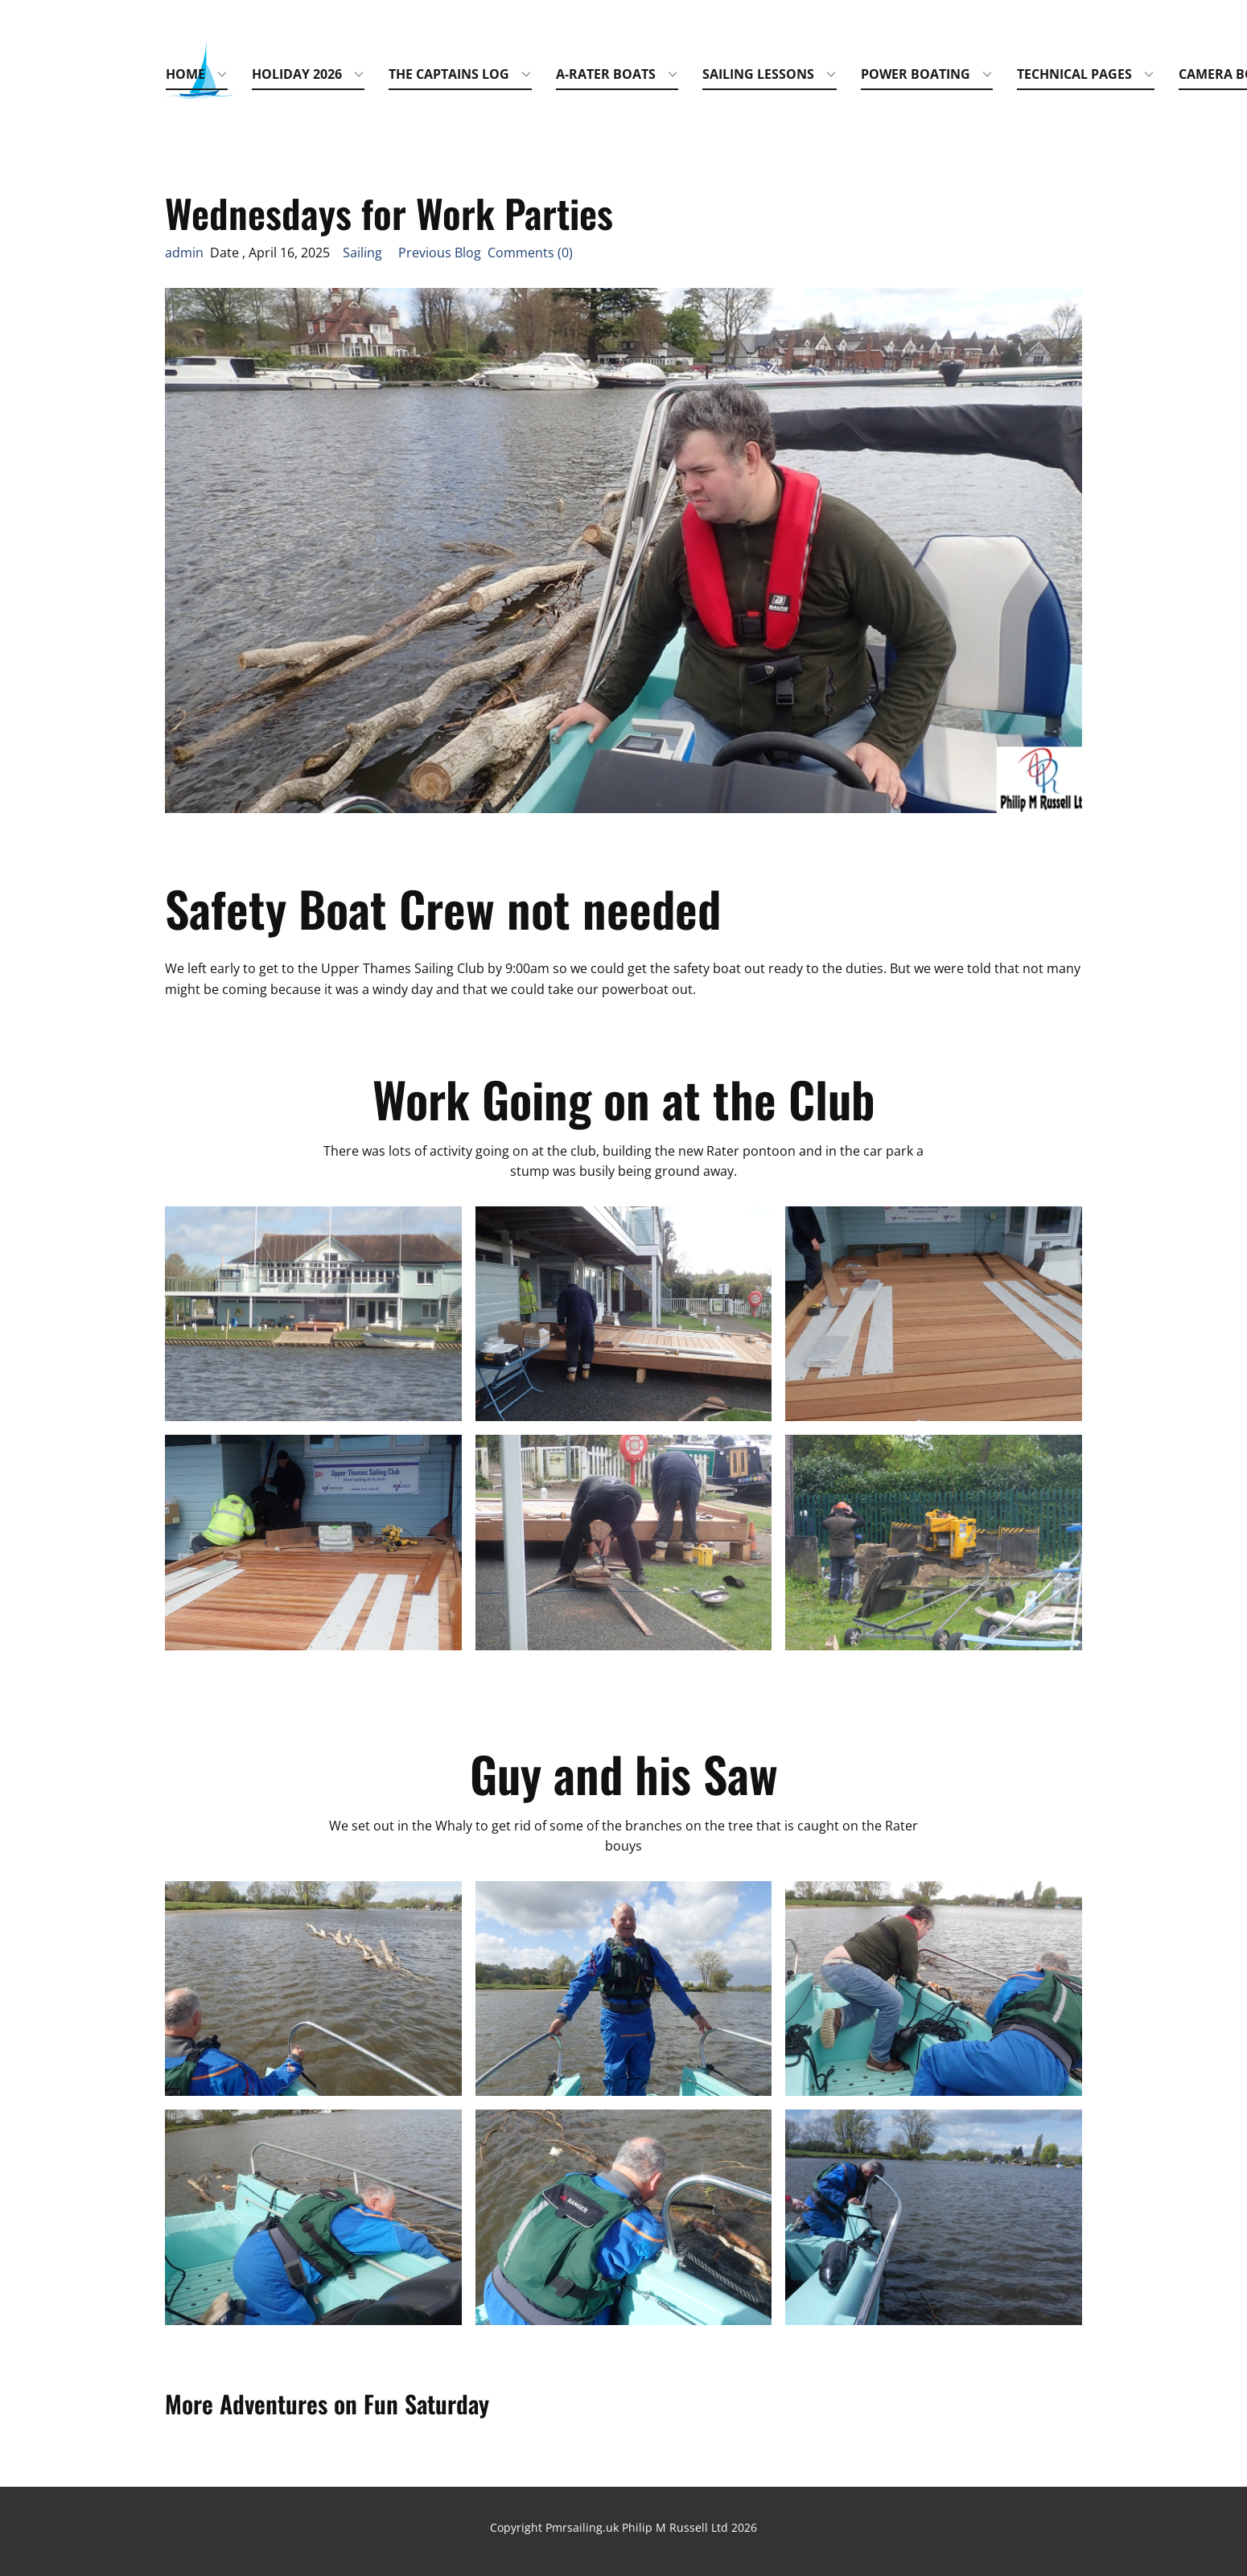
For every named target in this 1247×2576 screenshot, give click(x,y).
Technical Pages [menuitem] (1074, 74)
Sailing (362, 252)
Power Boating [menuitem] (915, 74)
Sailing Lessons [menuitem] (758, 74)
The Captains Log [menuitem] (449, 74)
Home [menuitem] (185, 74)
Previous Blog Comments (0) (479, 252)
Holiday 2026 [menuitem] (297, 74)
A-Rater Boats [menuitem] (606, 74)
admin (184, 252)
